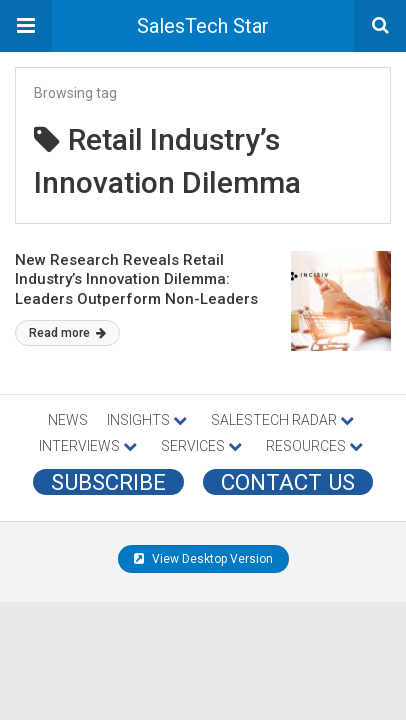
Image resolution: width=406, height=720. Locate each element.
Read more (67, 333)
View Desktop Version (203, 559)
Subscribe (108, 482)
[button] (26, 26)
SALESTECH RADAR (282, 420)
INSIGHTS (147, 420)
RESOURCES (314, 446)
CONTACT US (288, 482)
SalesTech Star (203, 26)
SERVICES (201, 446)
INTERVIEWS (88, 446)
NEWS (68, 420)
